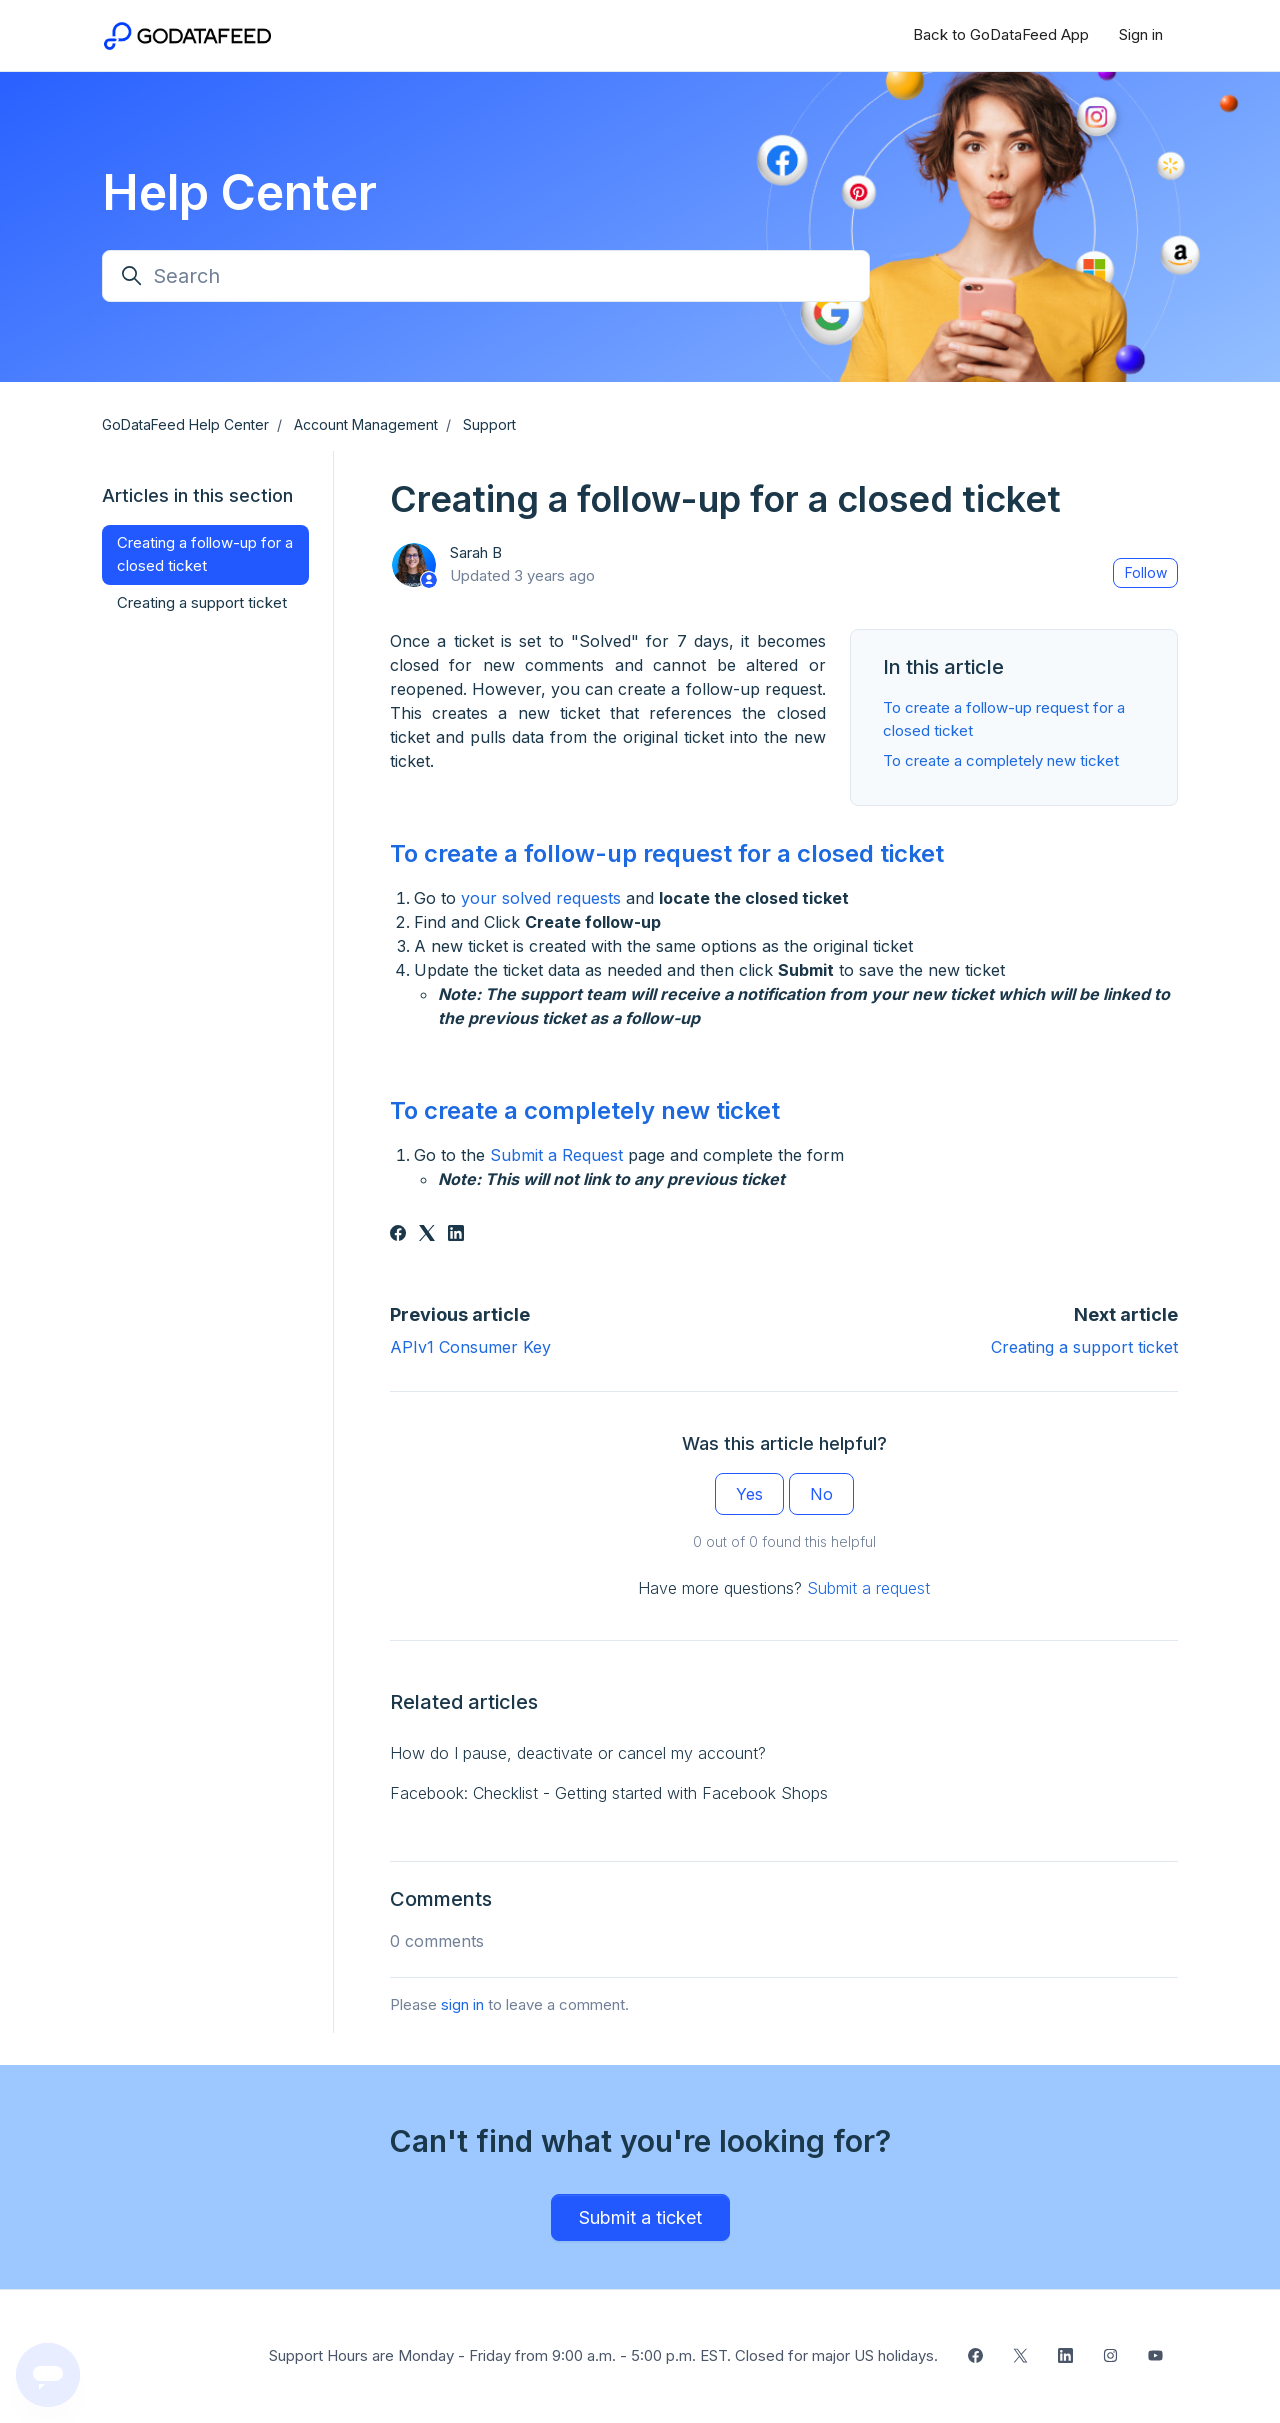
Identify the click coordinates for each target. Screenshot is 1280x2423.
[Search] (486, 276)
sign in (462, 2004)
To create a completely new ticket (1001, 760)
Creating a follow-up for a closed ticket (205, 554)
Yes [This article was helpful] (749, 1494)
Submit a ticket (640, 2217)
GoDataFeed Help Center (185, 424)
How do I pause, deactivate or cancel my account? (578, 1753)
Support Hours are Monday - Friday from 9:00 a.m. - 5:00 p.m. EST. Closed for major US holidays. (603, 2355)
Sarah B (476, 552)
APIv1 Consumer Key (470, 1347)
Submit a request (868, 1588)
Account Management (366, 424)
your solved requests (541, 898)
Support (489, 424)
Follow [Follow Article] (1146, 572)
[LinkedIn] (456, 1235)
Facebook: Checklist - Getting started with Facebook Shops (609, 1793)
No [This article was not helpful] (821, 1494)
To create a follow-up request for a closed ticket (667, 853)
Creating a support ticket (1084, 1347)
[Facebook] (398, 1235)
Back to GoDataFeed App (1001, 34)
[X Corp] (427, 1235)
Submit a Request (556, 1155)
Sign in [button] (1141, 34)
